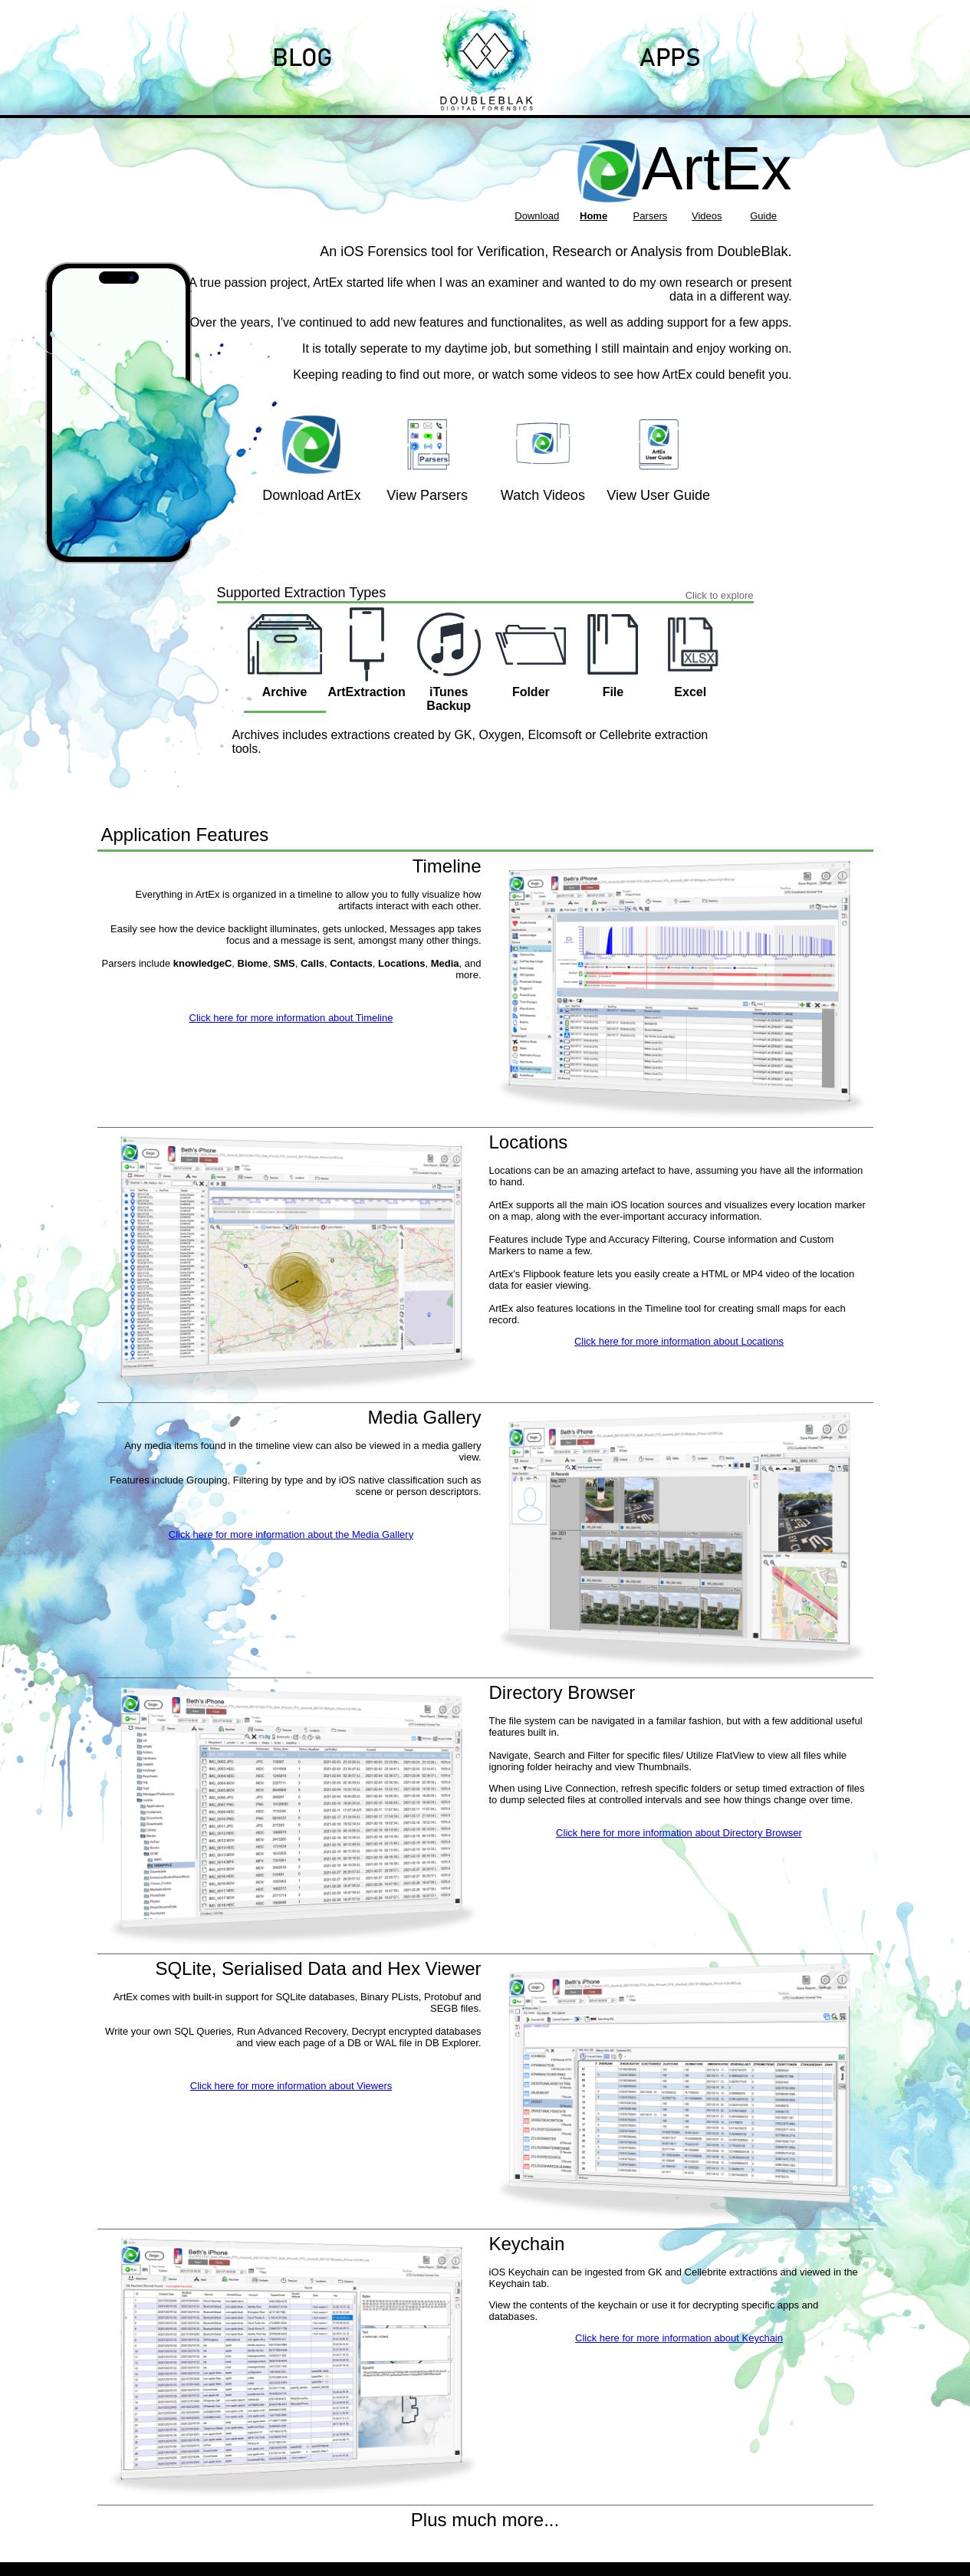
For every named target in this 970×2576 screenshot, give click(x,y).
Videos (707, 216)
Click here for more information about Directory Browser (679, 1832)
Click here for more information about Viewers (291, 2085)
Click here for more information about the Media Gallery (291, 1534)
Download (537, 216)
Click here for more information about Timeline (291, 1018)
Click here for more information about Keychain (679, 2338)
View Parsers (427, 495)
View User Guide (658, 495)
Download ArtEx (311, 495)
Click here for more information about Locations (679, 1341)
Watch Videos (543, 495)
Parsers (650, 216)
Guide (763, 216)
